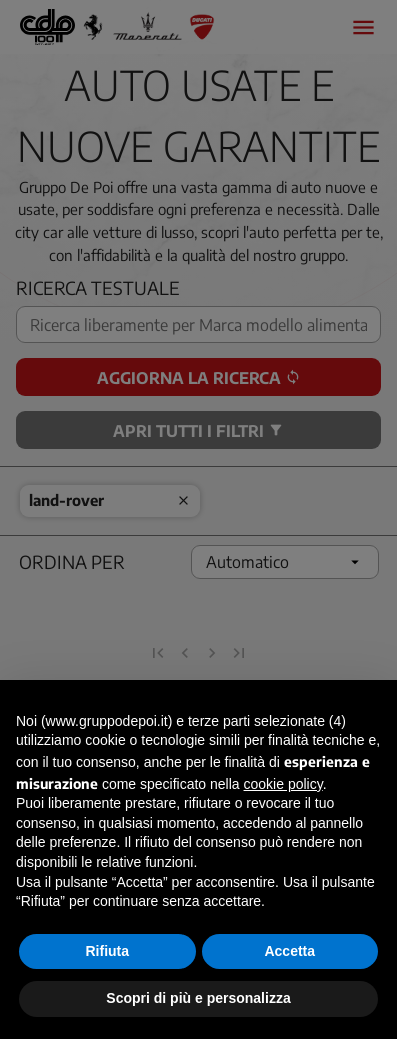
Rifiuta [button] (107, 951)
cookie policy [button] (283, 784)
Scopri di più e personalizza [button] (198, 998)
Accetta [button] (289, 951)
